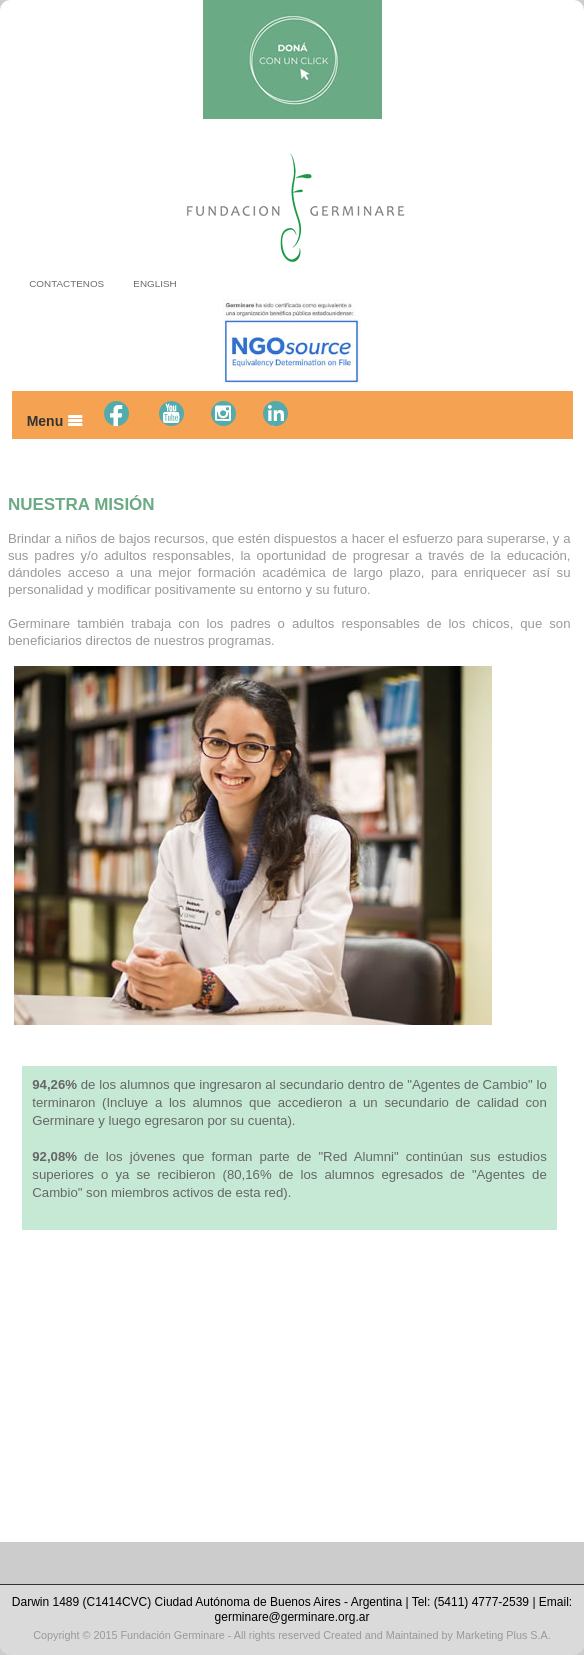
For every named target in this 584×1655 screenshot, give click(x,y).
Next (544, 846)
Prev (34, 846)
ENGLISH (154, 283)
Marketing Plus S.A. (503, 1635)
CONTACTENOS (66, 283)
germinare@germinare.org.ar (292, 1617)
